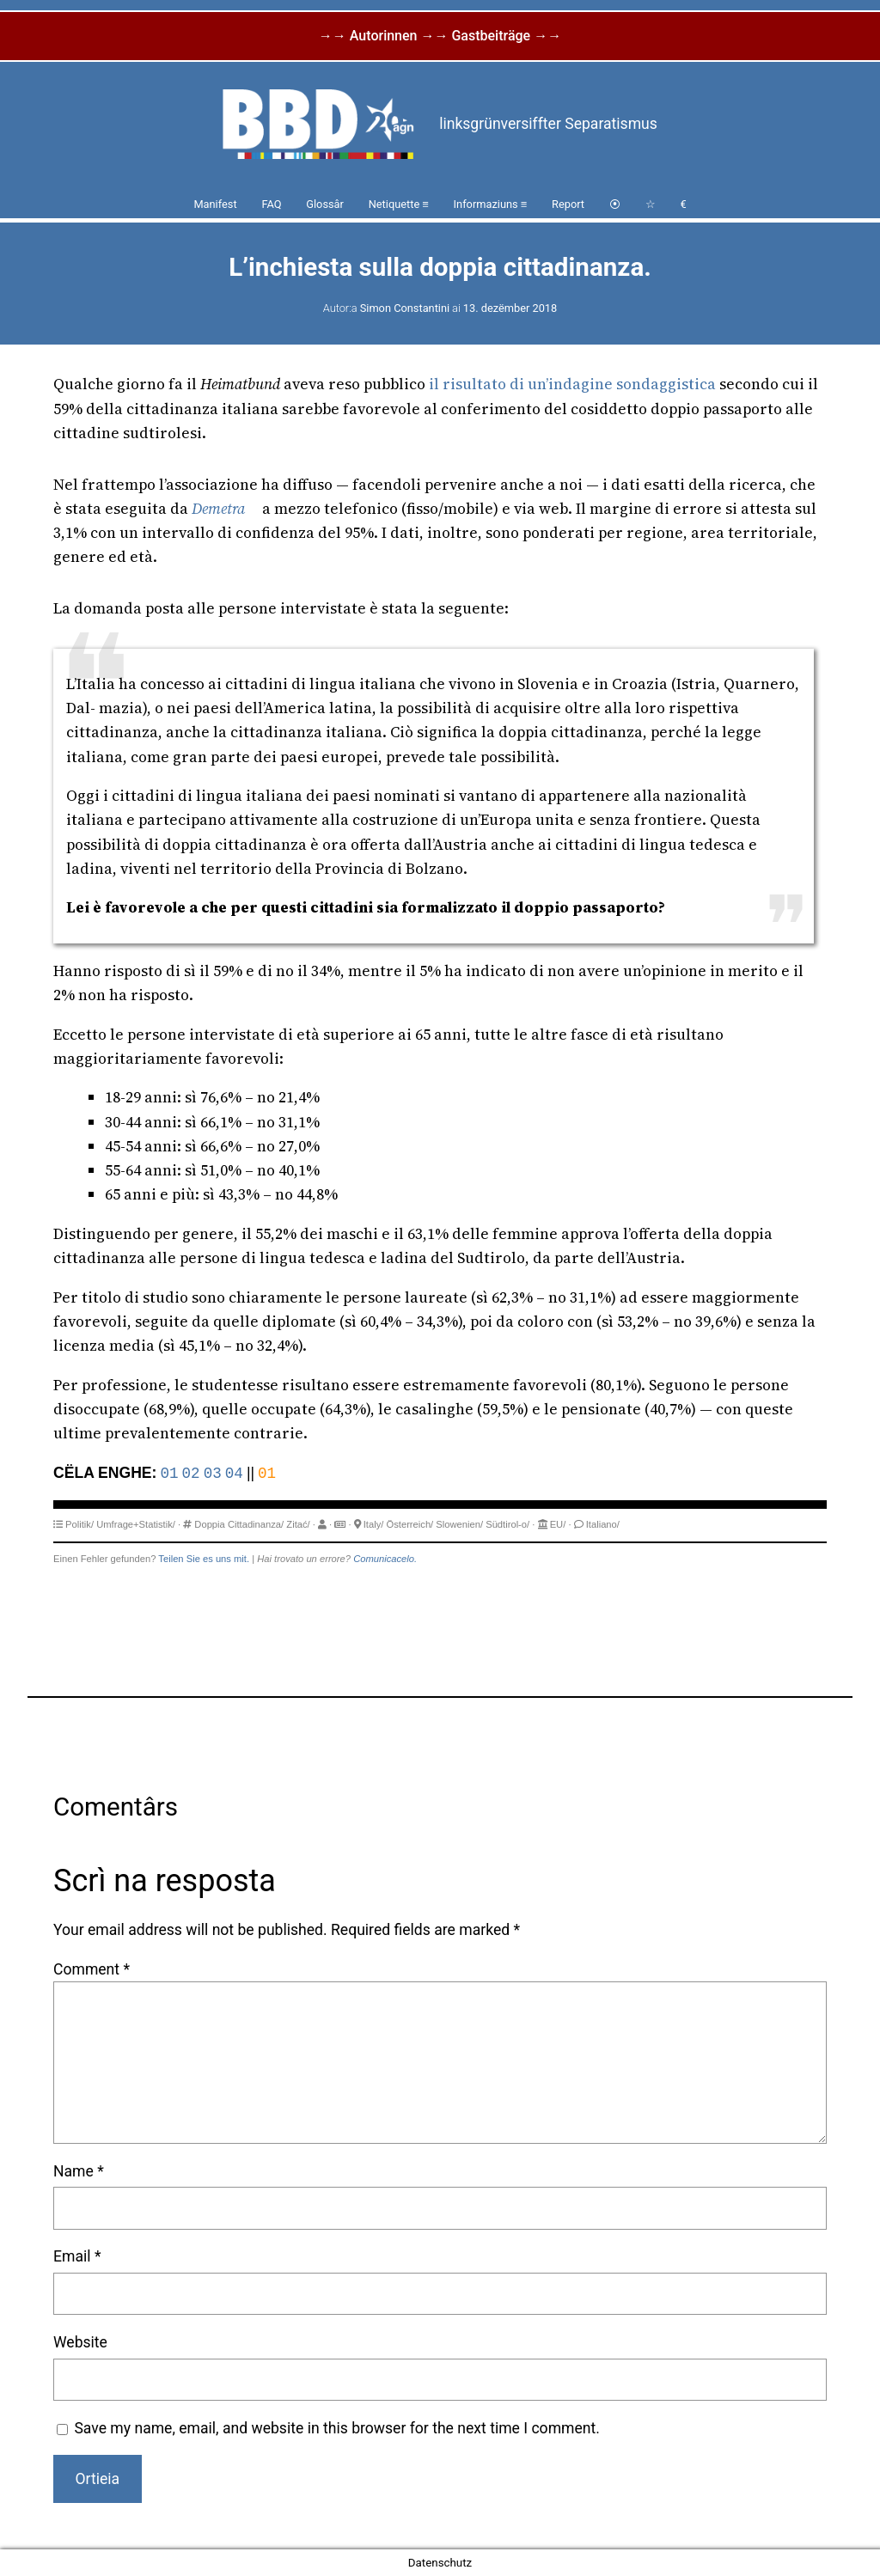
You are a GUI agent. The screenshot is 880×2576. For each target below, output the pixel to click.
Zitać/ (297, 1524)
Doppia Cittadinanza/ (239, 1524)
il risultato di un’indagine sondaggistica (572, 384)
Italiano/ (603, 1524)
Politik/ (79, 1524)
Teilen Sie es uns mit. (203, 1559)
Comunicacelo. (385, 1559)
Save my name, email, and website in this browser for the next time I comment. (337, 2428)
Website (80, 2342)
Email (77, 2256)
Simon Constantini (404, 308)
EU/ (558, 1524)
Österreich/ (410, 1524)
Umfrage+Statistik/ (135, 1524)
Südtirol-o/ (507, 1524)
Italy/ (374, 1524)
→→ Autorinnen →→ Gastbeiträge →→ (440, 35)
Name (78, 2171)
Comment (91, 1969)
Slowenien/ (459, 1524)
